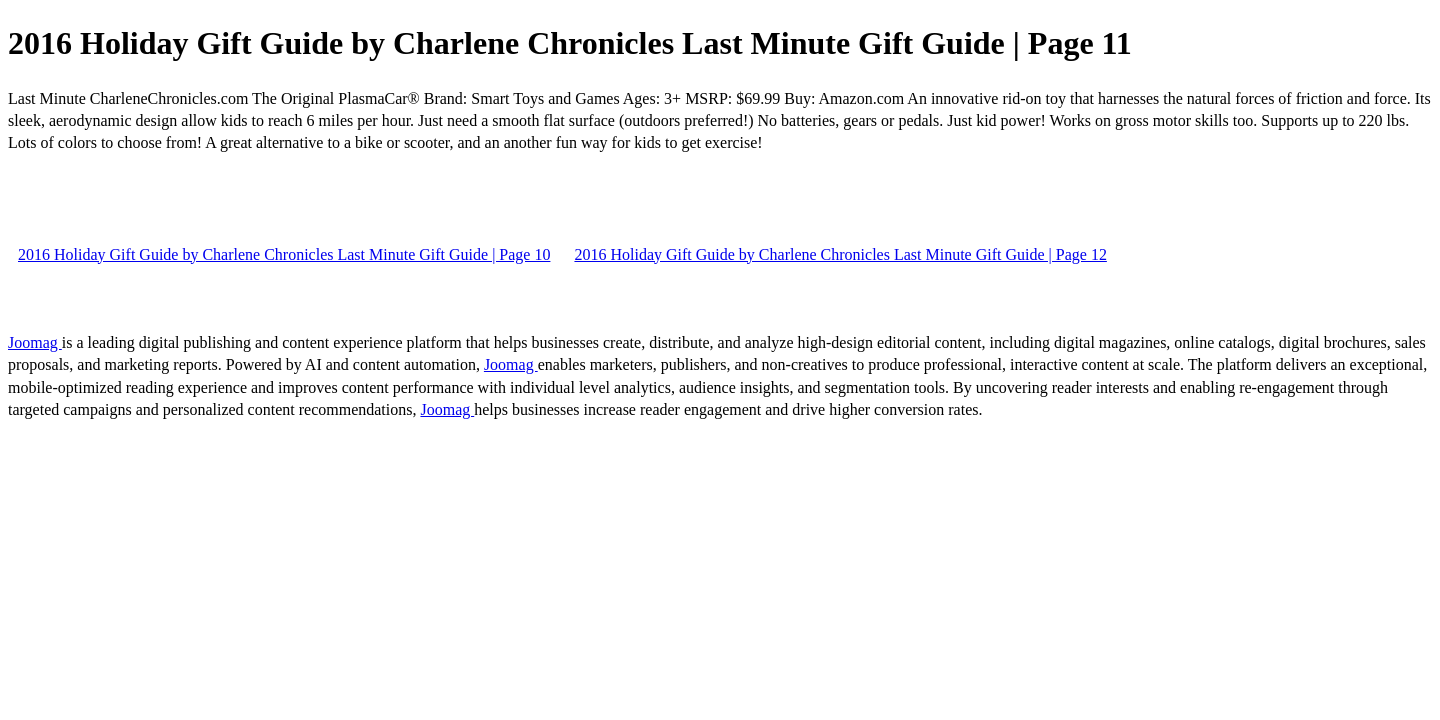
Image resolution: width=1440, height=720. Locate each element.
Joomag (35, 342)
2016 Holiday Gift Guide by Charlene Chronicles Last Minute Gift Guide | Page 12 (840, 254)
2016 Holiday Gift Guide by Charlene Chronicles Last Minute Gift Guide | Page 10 (284, 254)
